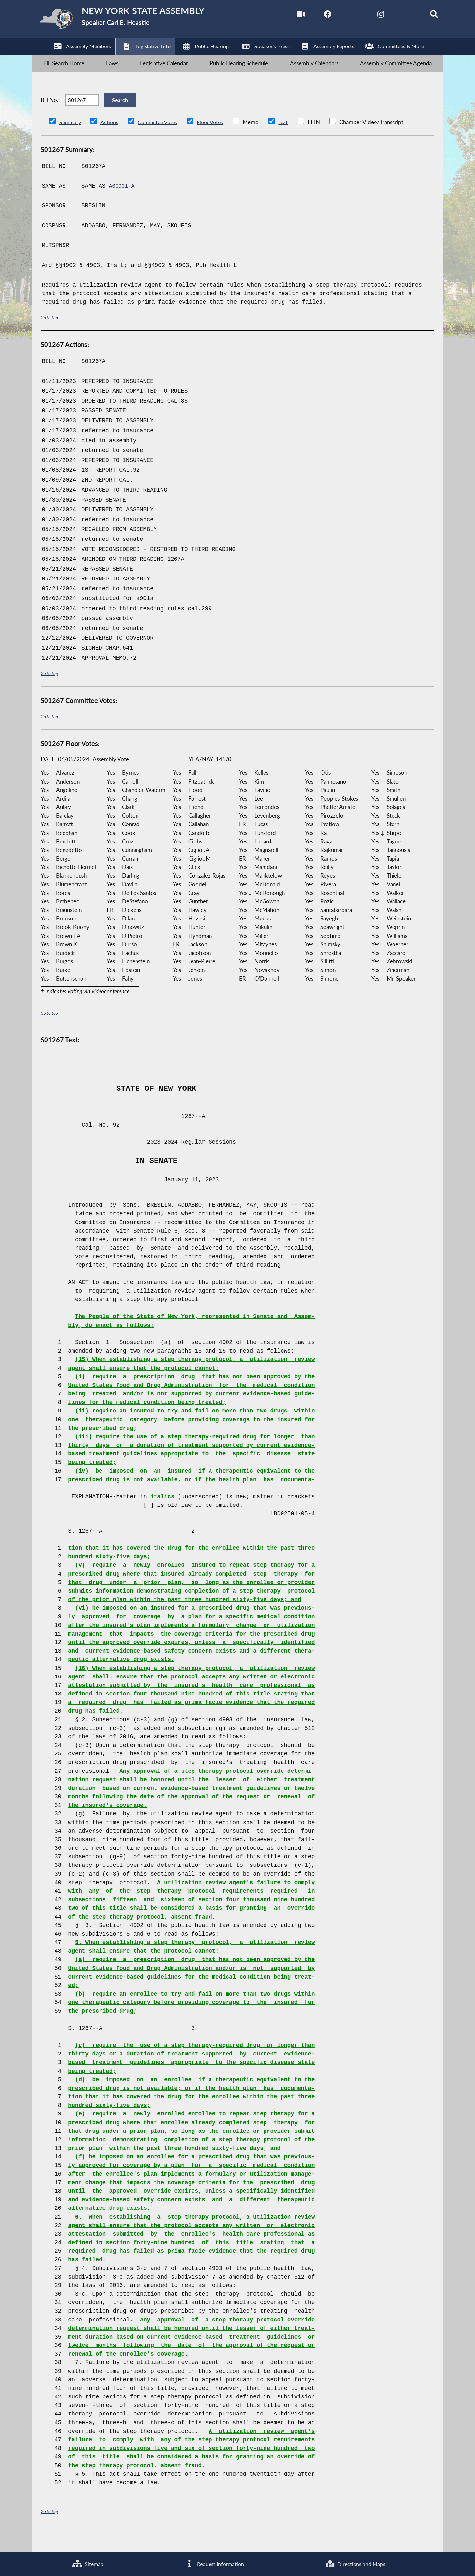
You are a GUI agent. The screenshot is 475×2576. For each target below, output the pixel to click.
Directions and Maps (355, 2563)
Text (289, 139)
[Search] (422, 16)
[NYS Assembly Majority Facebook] (312, 16)
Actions (110, 139)
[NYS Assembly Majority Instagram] (367, 16)
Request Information (214, 2563)
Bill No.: (50, 112)
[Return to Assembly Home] (136, 20)
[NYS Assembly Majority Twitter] (340, 16)
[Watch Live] (285, 16)
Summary (70, 139)
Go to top (50, 335)
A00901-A (123, 204)
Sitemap (87, 2563)
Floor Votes (215, 139)
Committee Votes (160, 139)
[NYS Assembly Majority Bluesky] (395, 16)
